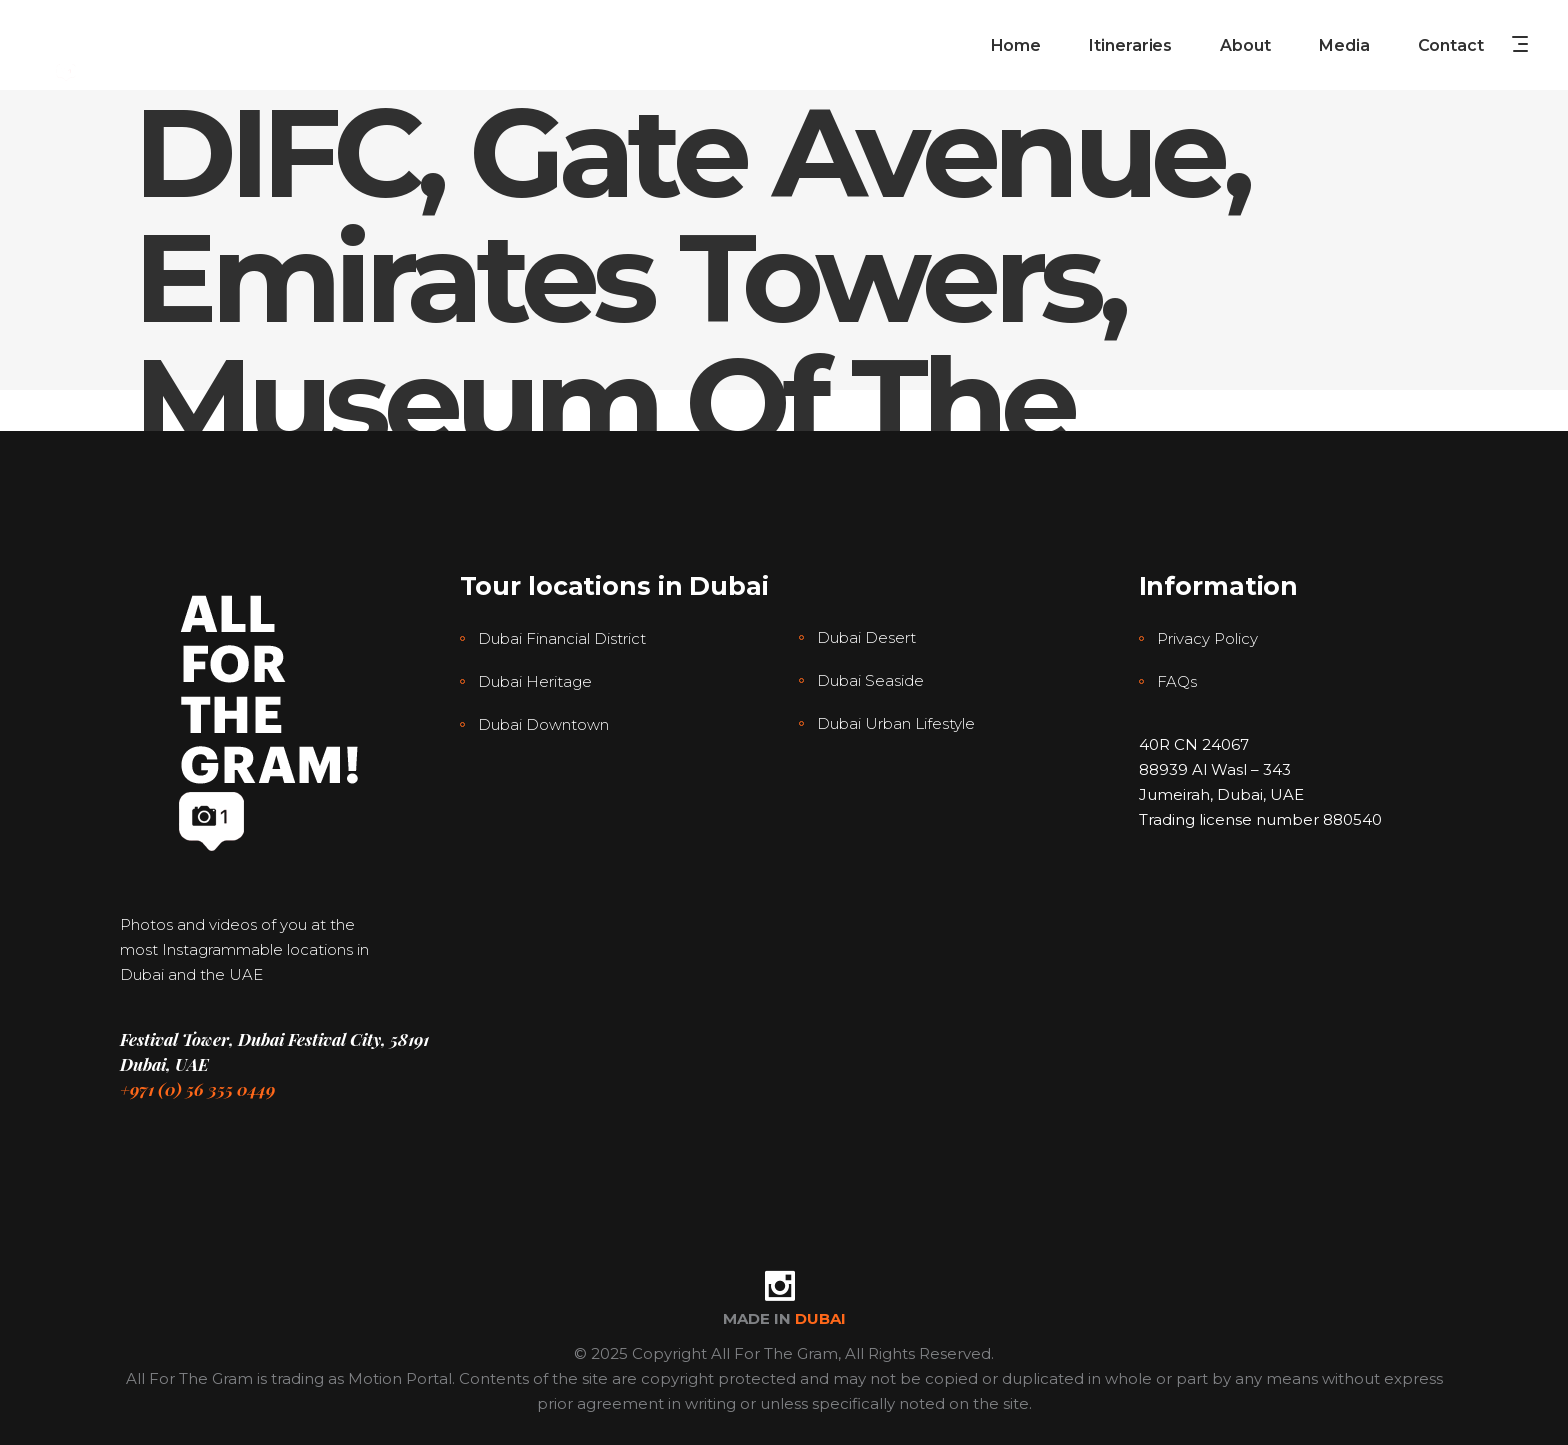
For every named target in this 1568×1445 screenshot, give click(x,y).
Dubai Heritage (535, 681)
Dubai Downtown (543, 724)
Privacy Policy (1207, 638)
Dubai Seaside (870, 680)
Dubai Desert (866, 637)
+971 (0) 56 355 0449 (197, 1089)
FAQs (1177, 681)
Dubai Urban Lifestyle (896, 723)
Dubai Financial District (562, 638)
